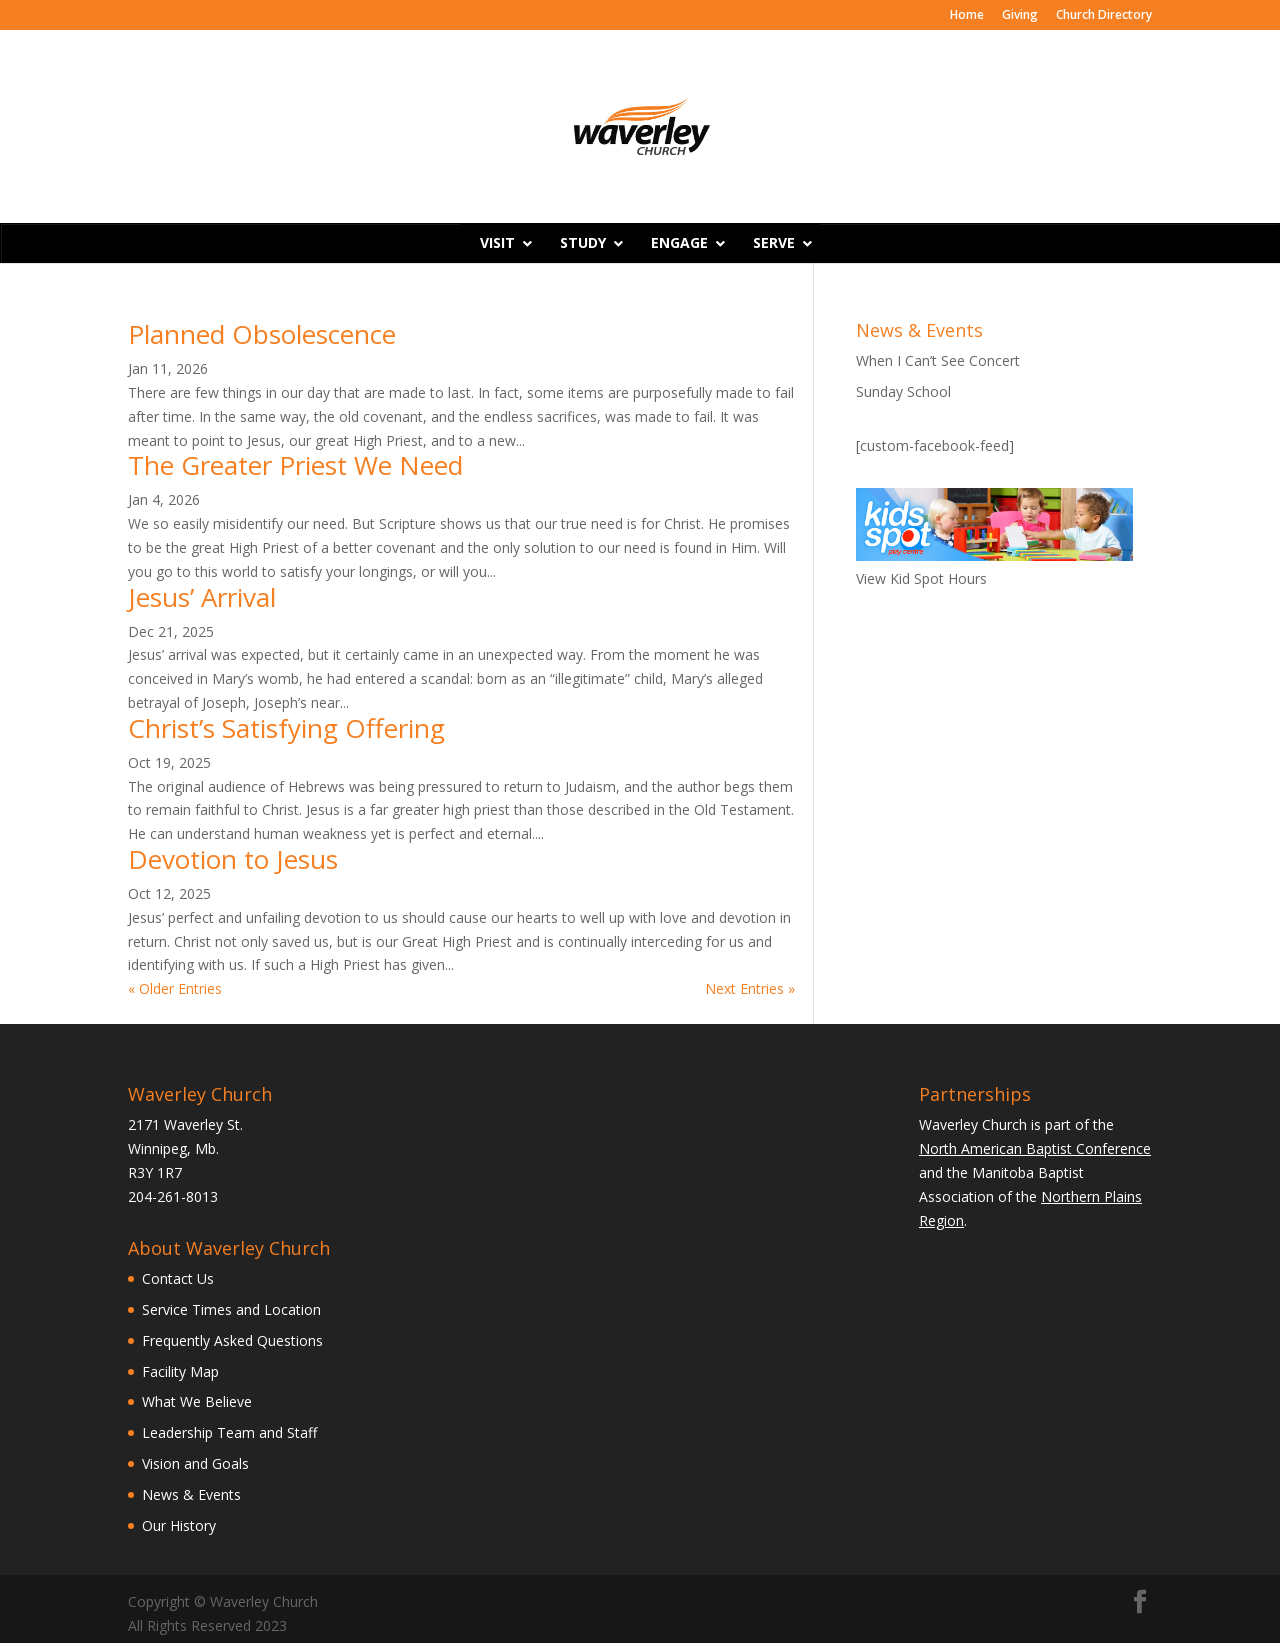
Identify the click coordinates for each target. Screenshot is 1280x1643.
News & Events (191, 1494)
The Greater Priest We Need (295, 465)
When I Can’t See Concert (938, 360)
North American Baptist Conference (1035, 1148)
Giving (1020, 16)
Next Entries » (750, 988)
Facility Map (180, 1371)
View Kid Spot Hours (921, 578)
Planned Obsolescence (262, 334)
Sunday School (903, 391)
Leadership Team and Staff (229, 1432)
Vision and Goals (195, 1463)
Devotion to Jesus (233, 859)
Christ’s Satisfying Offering (286, 728)
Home (967, 16)
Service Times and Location (231, 1309)
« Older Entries (175, 988)
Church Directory (1104, 16)
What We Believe (197, 1401)
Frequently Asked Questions (232, 1340)
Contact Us (178, 1278)
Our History (179, 1525)
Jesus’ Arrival (202, 597)
